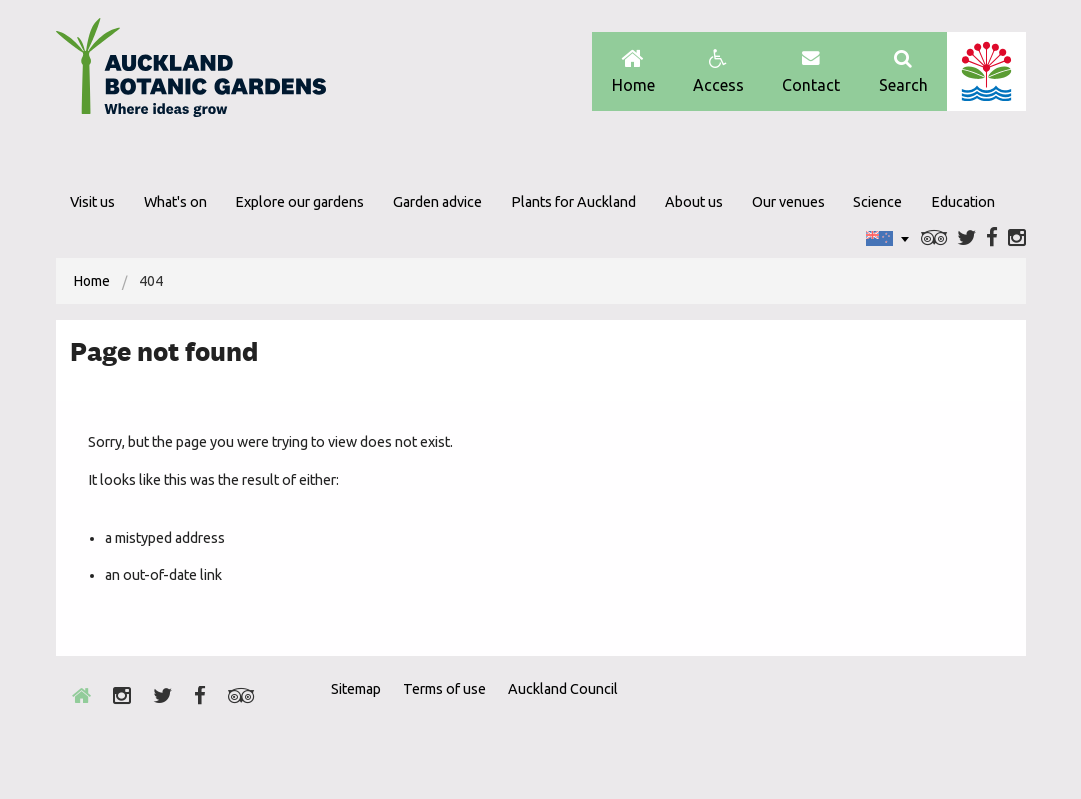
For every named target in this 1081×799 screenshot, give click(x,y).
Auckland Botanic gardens (191, 73)
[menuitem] (92, 281)
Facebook (992, 238)
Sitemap (356, 689)
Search (903, 71)
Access (718, 71)
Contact (811, 71)
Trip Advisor (934, 238)
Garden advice (437, 202)
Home (633, 71)
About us (694, 202)
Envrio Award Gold (883, 725)
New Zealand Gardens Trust (986, 725)
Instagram (1017, 238)
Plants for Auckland (573, 202)
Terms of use (444, 689)
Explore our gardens (299, 202)
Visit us (92, 202)
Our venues (788, 202)
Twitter (966, 238)
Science (877, 202)
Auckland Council (986, 71)
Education (963, 202)
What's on (175, 202)
